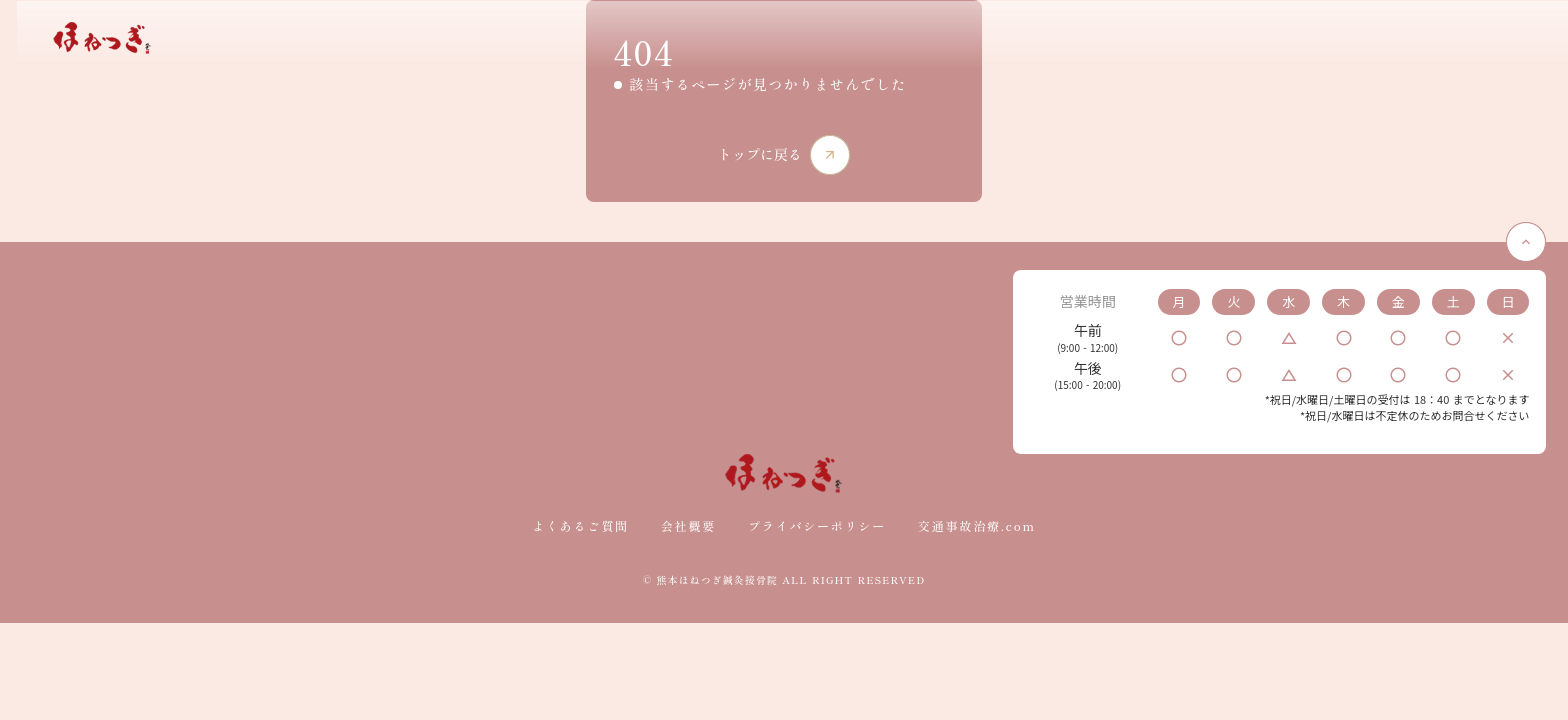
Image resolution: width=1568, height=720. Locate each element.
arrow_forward (830, 217)
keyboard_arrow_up (1508, 359)
